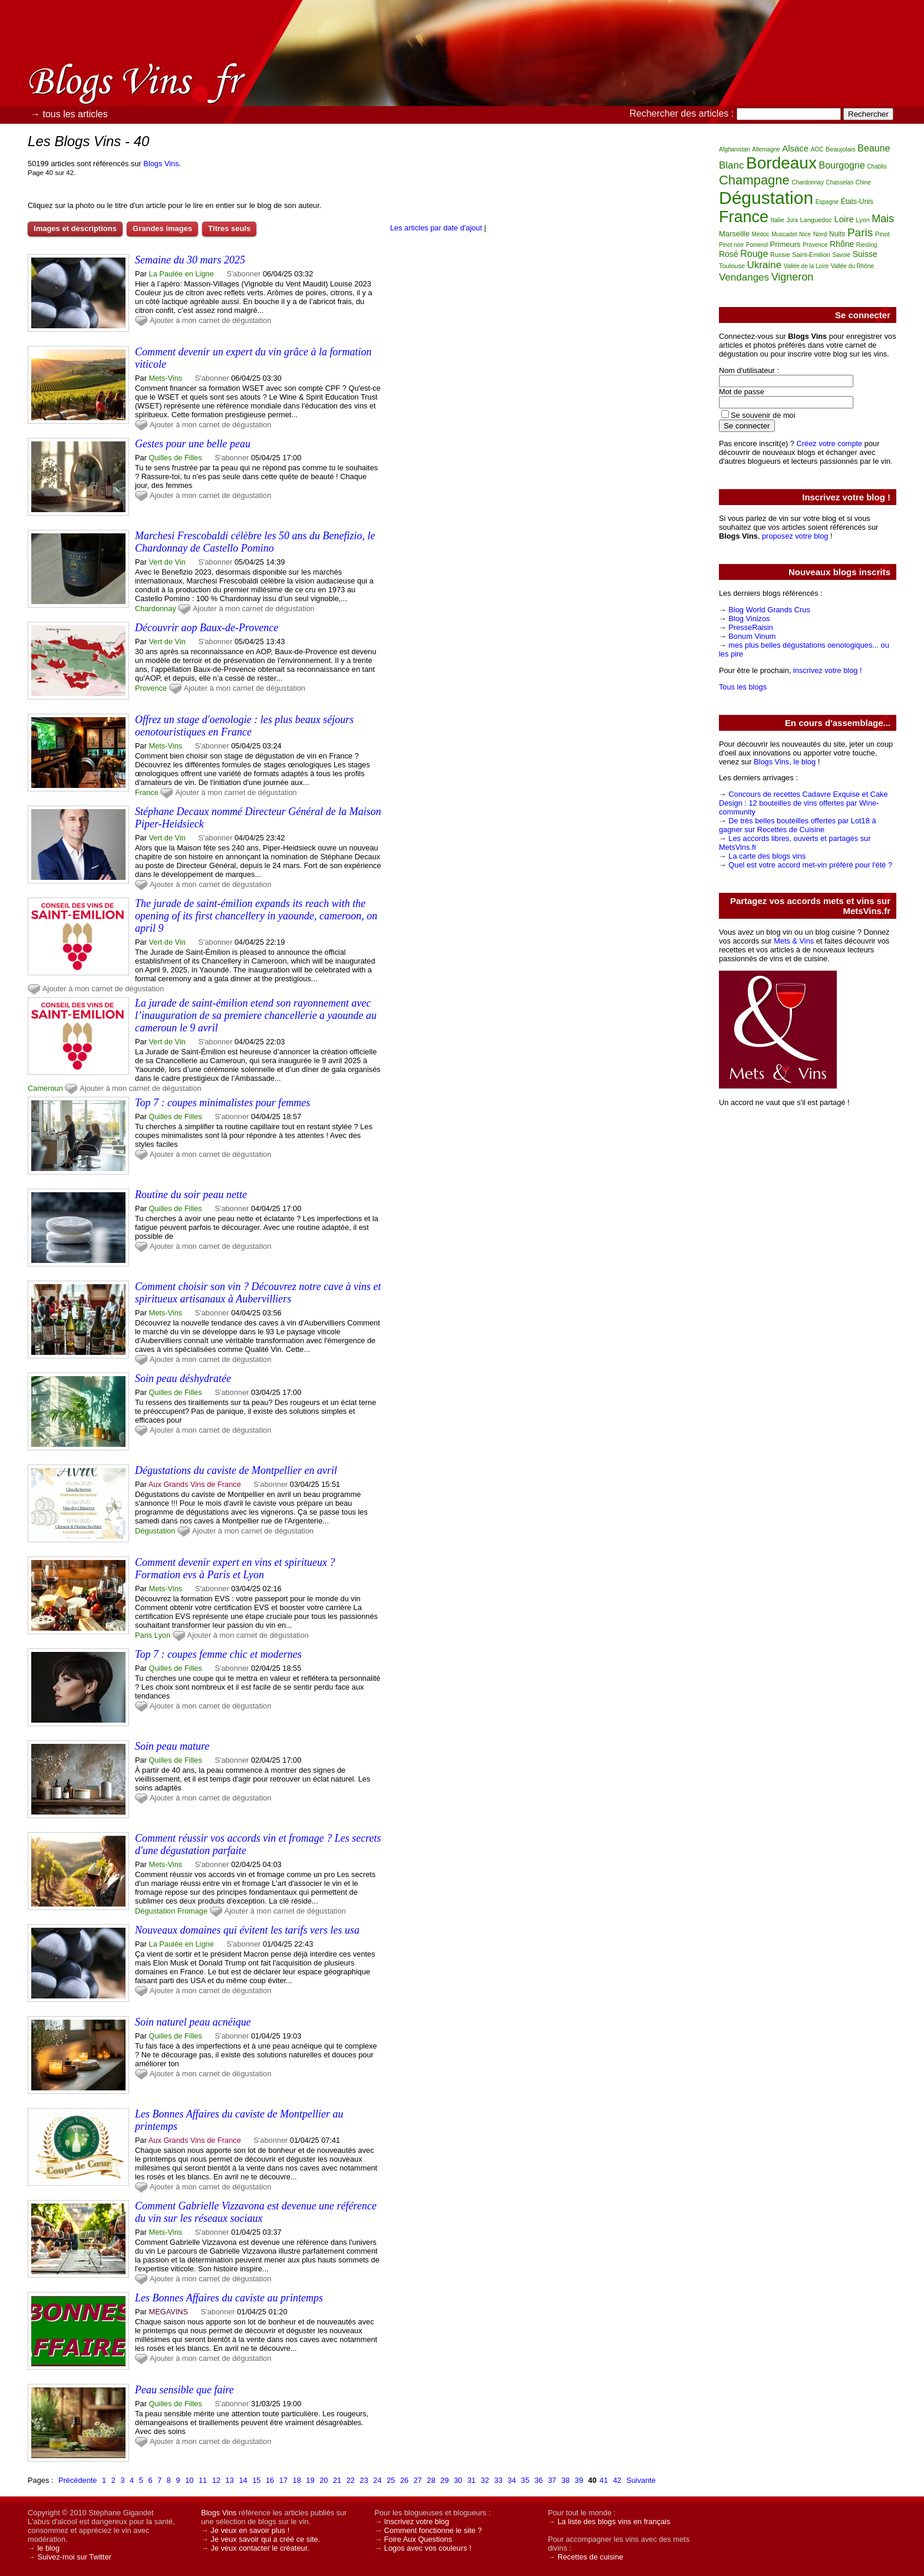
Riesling (866, 245)
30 (458, 2480)
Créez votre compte (830, 443)
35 (525, 2480)
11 (203, 2480)
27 (418, 2480)
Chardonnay (155, 608)
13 (230, 2480)
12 (216, 2480)
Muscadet (784, 234)
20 (323, 2480)
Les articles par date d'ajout (436, 227)
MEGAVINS (169, 2311)
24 (377, 2480)
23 (364, 2480)
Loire (843, 219)
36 (538, 2480)
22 (350, 2480)
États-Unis (857, 201)
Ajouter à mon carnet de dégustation (210, 320)
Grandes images (162, 228)
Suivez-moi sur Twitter (74, 2556)
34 (511, 2480)
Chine (863, 182)
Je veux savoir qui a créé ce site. (266, 2539)
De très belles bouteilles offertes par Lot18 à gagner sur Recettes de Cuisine (797, 825)
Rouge (754, 254)
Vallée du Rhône (852, 266)
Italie (777, 219)
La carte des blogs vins (767, 856)
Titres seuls (229, 228)
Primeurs (785, 244)
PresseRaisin (750, 627)
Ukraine (764, 265)
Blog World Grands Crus (769, 609)
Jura (791, 220)
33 (498, 2480)
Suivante (641, 2480)
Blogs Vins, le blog (785, 761)
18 (297, 2480)
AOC (817, 149)
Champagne (754, 180)
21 (337, 2480)
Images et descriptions (75, 228)
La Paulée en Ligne (181, 273)
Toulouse (732, 265)
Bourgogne (842, 165)
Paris (143, 1635)
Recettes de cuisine (590, 2556)
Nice (805, 234)
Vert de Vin (167, 562)
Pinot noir (731, 245)
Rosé (728, 254)
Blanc (731, 165)
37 (552, 2480)
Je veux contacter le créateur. (260, 2548)
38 (566, 2480)
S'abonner (243, 273)
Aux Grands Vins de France (194, 1484)
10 (189, 2480)
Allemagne (766, 149)
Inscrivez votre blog (416, 2521)
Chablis (876, 166)
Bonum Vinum (752, 636)
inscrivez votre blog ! (827, 670)
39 (579, 2480)
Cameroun (45, 1088)
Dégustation (155, 1530)
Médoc (761, 234)
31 (471, 2480)
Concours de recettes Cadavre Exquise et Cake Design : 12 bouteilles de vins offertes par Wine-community (803, 803)
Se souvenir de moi (763, 415)
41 (603, 2480)
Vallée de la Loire (806, 266)
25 (391, 2480)
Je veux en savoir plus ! (250, 2530)
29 (444, 2480)
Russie (780, 254)
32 (485, 2480)
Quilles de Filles (175, 457)
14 (243, 2480)
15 (256, 2480)
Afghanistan (734, 149)
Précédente (77, 2480)
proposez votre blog (795, 536)
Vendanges (744, 277)
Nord (820, 234)
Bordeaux (781, 163)
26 (404, 2480)
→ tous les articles (69, 114)
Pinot (882, 234)
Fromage (192, 1911)
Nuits (837, 234)
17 (283, 2480)
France (147, 792)
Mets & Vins (794, 940)
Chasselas (839, 182)
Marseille (734, 233)
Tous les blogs (743, 686)
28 (431, 2480)
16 (270, 2480)
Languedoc (815, 219)
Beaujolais (841, 149)
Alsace (795, 148)
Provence (151, 688)
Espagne (827, 202)
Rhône (842, 244)
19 (310, 2480)
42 (617, 2480)
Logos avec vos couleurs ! (427, 2548)
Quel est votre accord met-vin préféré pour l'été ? (810, 864)
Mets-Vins (166, 378)
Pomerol (757, 245)
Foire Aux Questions (418, 2539)
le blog (48, 2548)
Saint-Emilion (811, 254)
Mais (883, 219)
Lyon (162, 1635)
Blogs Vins (161, 163)
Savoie (842, 255)
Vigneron (792, 277)
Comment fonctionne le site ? (433, 2530)
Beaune (873, 148)
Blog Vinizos (749, 618)
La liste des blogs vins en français (613, 2521)
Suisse (865, 254)
